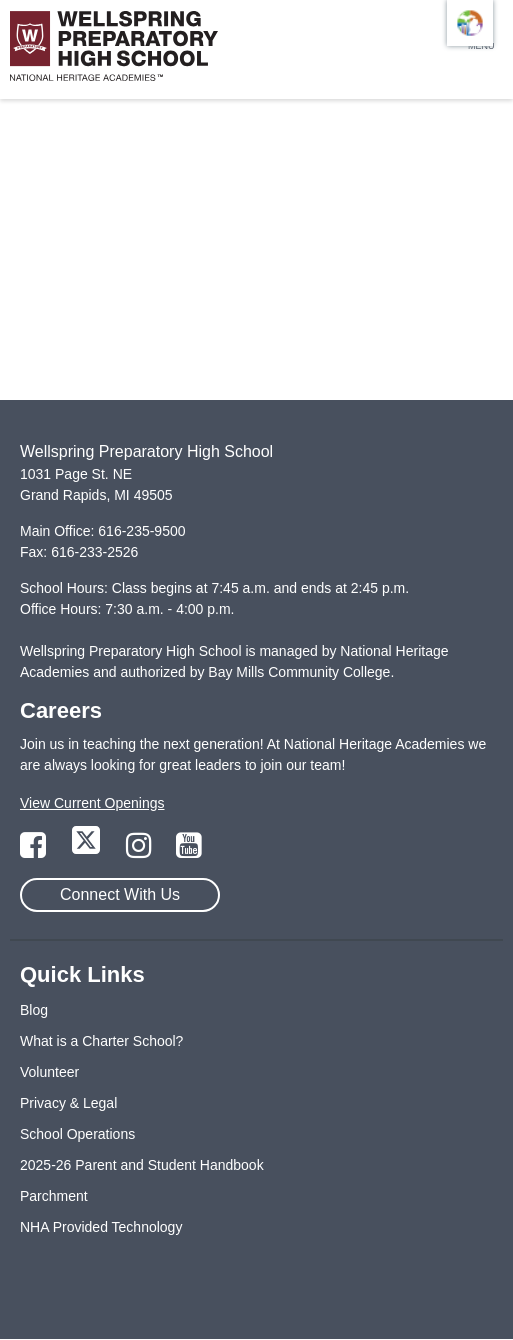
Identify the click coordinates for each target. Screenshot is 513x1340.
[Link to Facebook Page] (35, 851)
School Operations (77, 1134)
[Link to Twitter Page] (88, 851)
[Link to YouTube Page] (189, 851)
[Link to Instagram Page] (141, 851)
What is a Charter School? (101, 1041)
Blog (34, 1010)
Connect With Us (120, 894)
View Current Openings (92, 803)
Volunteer (49, 1072)
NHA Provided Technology (101, 1227)
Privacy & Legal (68, 1103)
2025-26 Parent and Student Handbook (142, 1165)
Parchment (54, 1196)
